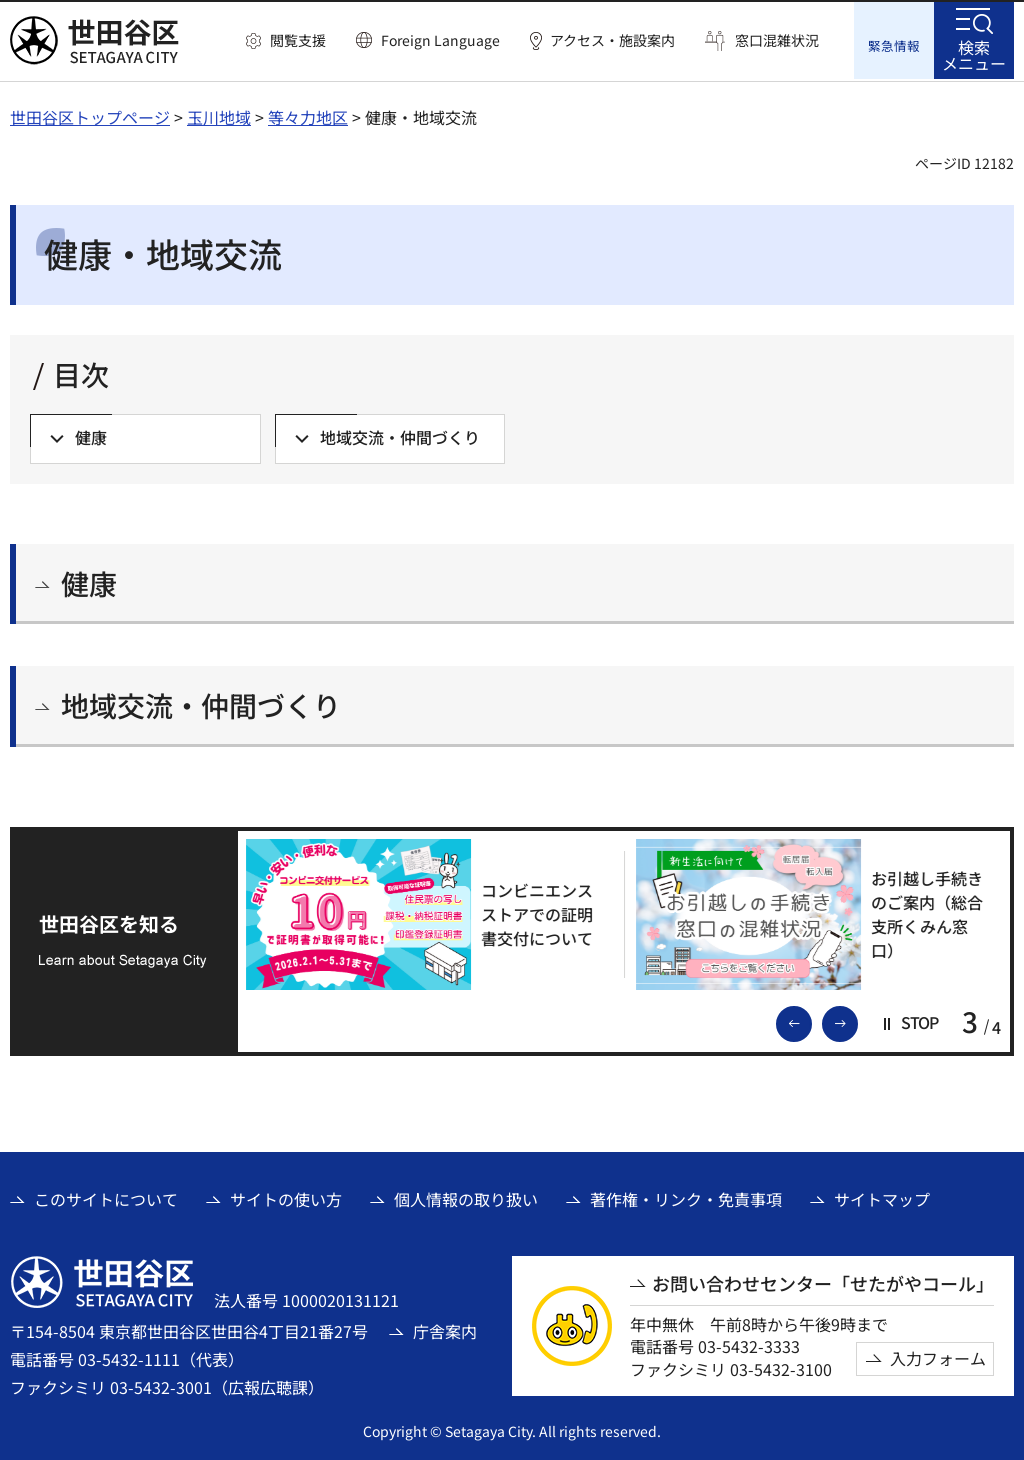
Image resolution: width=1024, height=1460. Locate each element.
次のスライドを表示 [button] (857, 1020)
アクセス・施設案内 (612, 40)
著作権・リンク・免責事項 (686, 1197)
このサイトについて (106, 1197)
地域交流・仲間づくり (201, 703)
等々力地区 (308, 115)
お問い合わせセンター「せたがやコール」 (823, 1281)
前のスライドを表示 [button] (811, 1020)
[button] (286, 41)
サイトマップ (882, 1197)
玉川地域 (219, 115)
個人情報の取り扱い (466, 1197)
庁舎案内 (445, 1329)
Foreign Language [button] (440, 40)
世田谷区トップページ (90, 115)
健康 (89, 581)
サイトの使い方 (286, 1197)
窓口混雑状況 (777, 40)
